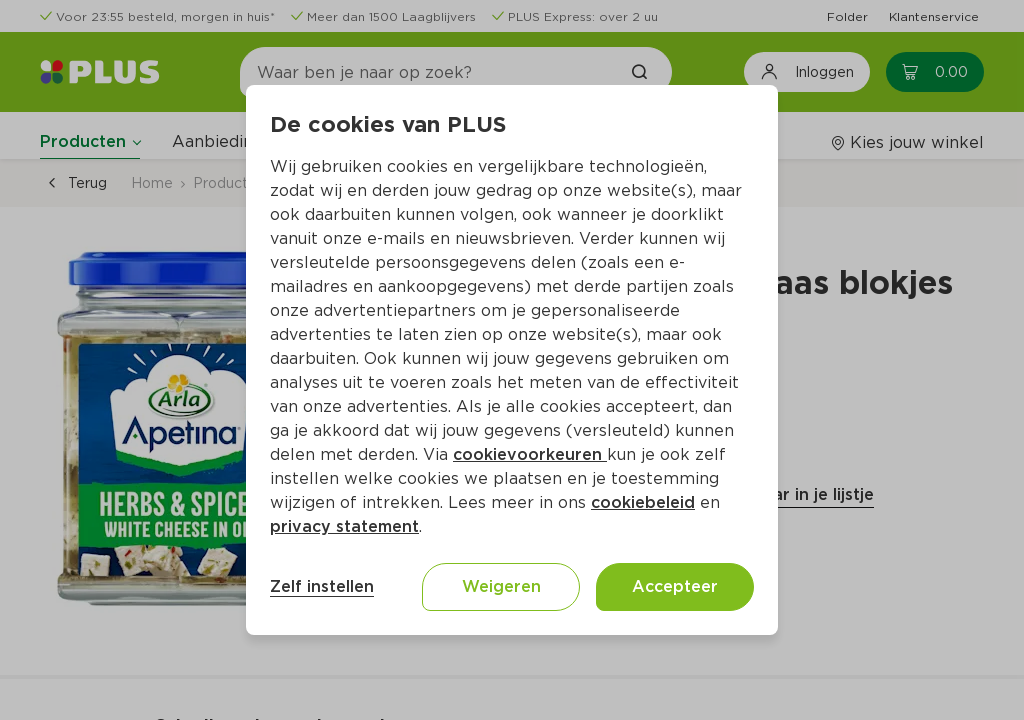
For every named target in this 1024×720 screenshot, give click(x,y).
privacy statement (344, 526)
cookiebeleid (643, 502)
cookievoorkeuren (530, 454)
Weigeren (501, 586)
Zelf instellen (322, 586)
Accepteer (675, 586)
